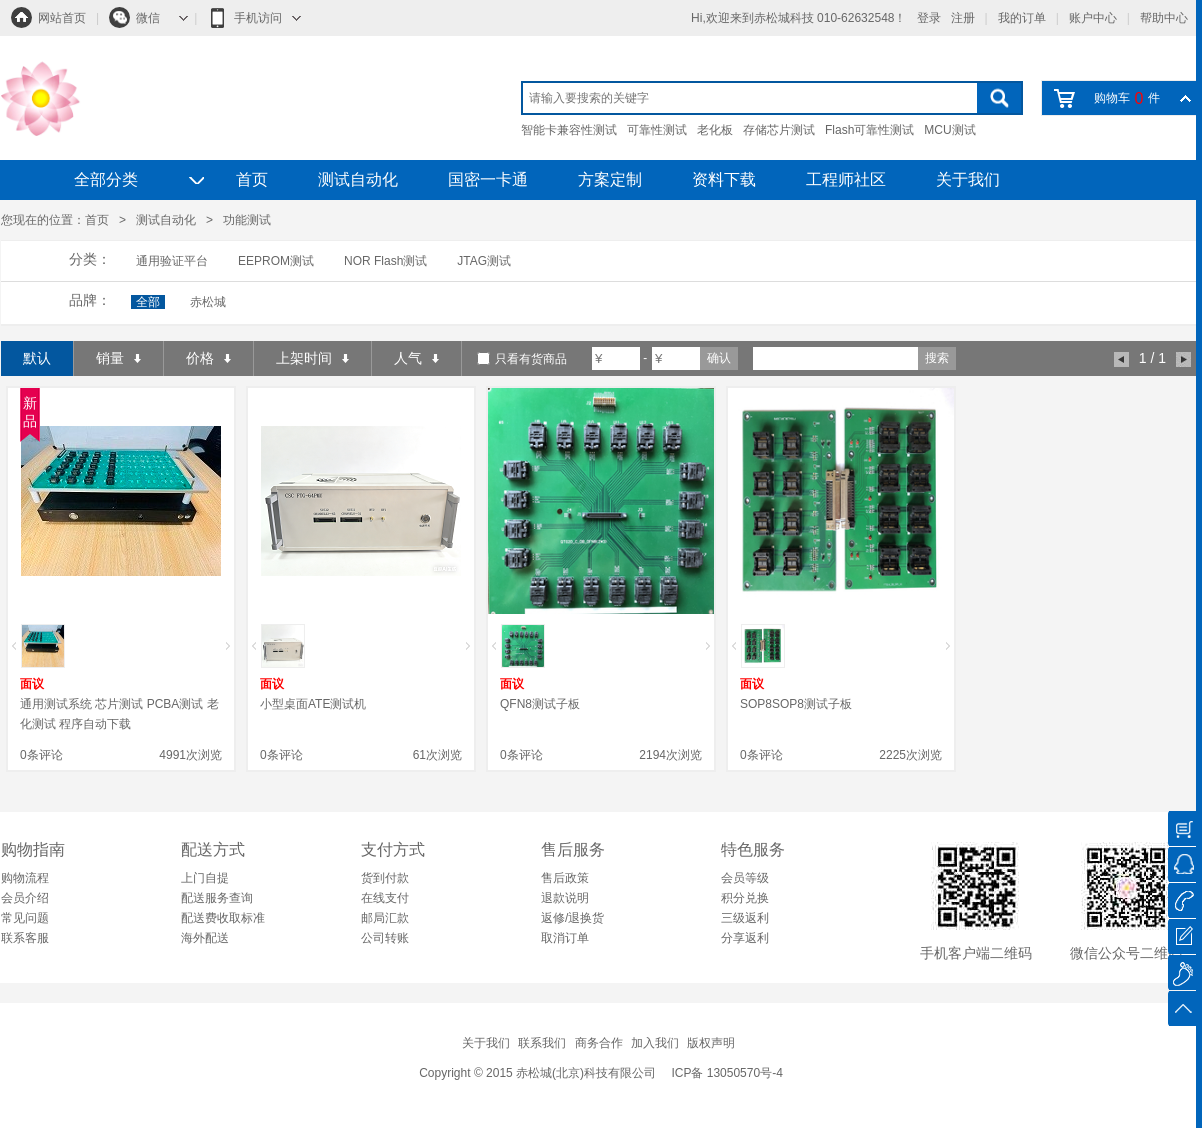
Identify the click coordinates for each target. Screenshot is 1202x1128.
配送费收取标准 (223, 918)
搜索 (937, 358)
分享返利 (745, 938)
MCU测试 (949, 130)
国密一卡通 (488, 179)
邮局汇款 (385, 918)
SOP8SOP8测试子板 (796, 704)
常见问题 (25, 918)
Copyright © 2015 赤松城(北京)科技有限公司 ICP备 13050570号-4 (601, 1073)
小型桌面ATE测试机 (313, 704)
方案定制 (610, 179)
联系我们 (542, 1043)
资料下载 (724, 179)
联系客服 (25, 938)
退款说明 (565, 898)
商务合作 (599, 1043)
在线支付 (385, 898)
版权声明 (711, 1043)
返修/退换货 (572, 918)
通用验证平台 (172, 261)
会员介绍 (25, 898)
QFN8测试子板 (540, 704)
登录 (929, 18)
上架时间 (312, 358)
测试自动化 (358, 179)
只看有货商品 (531, 359)
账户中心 (1093, 18)
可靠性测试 (657, 130)
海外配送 (205, 938)
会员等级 (745, 878)
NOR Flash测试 (385, 261)
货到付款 (385, 878)
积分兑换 (745, 898)
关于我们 (968, 179)
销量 (118, 358)
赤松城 (208, 302)
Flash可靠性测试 (869, 130)
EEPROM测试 (276, 261)
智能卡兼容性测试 (569, 130)
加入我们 (655, 1043)
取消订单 (565, 938)
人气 (416, 358)
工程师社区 (846, 179)
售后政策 (565, 878)
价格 (208, 358)
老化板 (715, 130)
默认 (37, 358)
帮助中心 (1164, 18)
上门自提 (205, 878)
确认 (719, 358)
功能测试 (247, 220)
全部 (148, 302)
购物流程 (25, 878)
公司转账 (385, 938)
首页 (252, 179)
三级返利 (745, 918)
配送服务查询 (217, 898)
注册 (963, 18)
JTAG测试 (484, 261)
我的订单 (1022, 18)
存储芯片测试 (779, 130)
